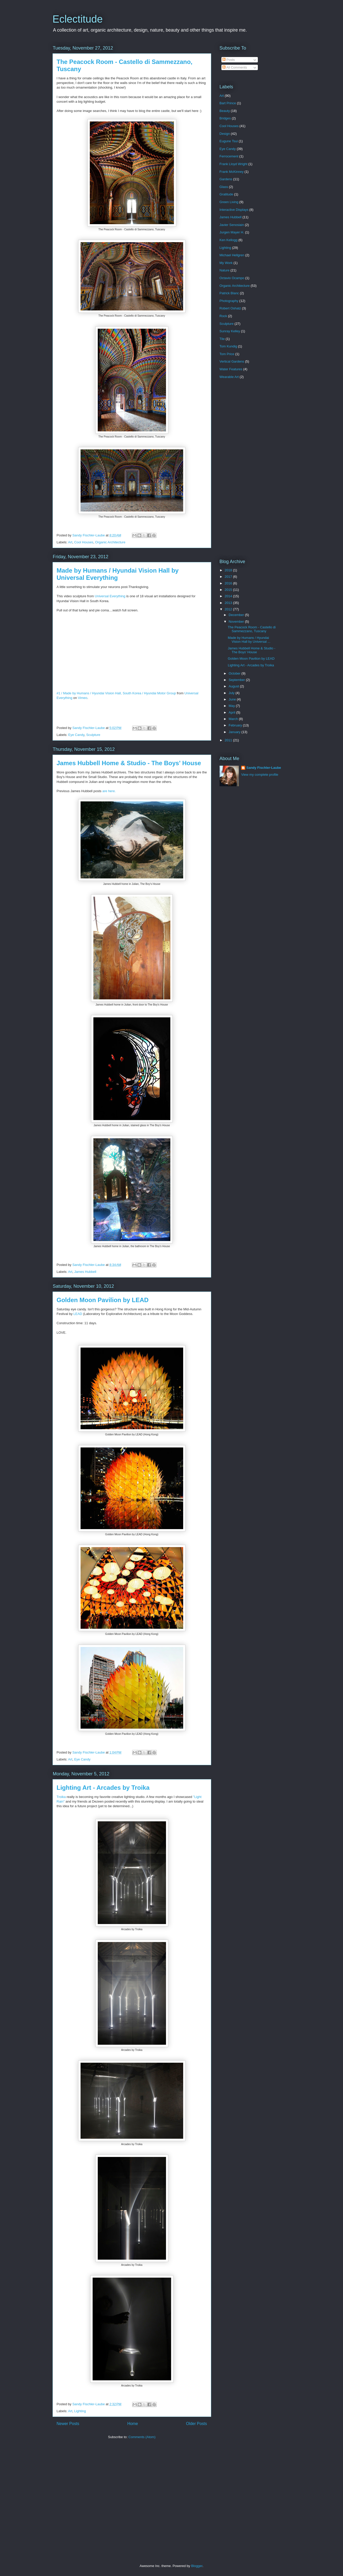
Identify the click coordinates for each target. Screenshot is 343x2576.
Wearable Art (229, 377)
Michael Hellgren (232, 255)
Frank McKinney (232, 172)
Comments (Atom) (142, 2437)
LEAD (77, 1314)
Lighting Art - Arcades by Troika (103, 1787)
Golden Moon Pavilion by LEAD (103, 1299)
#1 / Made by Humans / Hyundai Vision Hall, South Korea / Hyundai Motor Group (116, 693)
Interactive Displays (234, 210)
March (234, 719)
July (232, 693)
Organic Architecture (110, 542)
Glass (224, 187)
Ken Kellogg (229, 240)
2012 (229, 609)
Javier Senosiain (232, 225)
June (233, 699)
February (236, 725)
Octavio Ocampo (232, 278)
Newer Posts (68, 2423)
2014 (229, 596)
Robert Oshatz (230, 308)
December (237, 615)
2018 (229, 570)
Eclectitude (78, 19)
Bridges (225, 118)
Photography (229, 301)
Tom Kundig (228, 346)
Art (70, 542)
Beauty (225, 111)
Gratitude (226, 194)
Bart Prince (228, 103)
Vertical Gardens (232, 361)
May (232, 706)
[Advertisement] (240, 469)
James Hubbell (85, 1272)
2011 (229, 740)
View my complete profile (259, 774)
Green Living (229, 202)
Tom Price (227, 354)
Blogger (196, 2566)
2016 (229, 583)
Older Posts (196, 2423)
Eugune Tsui (229, 141)
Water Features (231, 369)
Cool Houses (83, 542)
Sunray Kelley (230, 331)
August (234, 686)
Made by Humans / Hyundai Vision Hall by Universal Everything (118, 574)
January (235, 732)
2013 (229, 603)
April (232, 712)
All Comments (234, 67)
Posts (228, 60)
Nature (225, 270)
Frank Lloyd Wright (234, 164)
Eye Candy (76, 735)
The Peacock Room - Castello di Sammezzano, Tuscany (252, 629)
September (237, 680)
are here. (109, 791)
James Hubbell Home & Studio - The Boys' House (129, 763)
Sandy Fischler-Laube (263, 768)
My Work (226, 263)
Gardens (226, 179)
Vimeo (82, 698)
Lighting (80, 2411)
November (237, 621)
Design (225, 134)
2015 (229, 590)
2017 (229, 577)
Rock (223, 316)
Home (132, 2423)
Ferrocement (229, 156)
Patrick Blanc (229, 293)
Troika (61, 1797)
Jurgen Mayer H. (232, 232)
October (235, 673)
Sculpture (93, 735)
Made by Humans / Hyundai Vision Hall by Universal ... (249, 640)
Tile (222, 339)
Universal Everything (110, 596)
